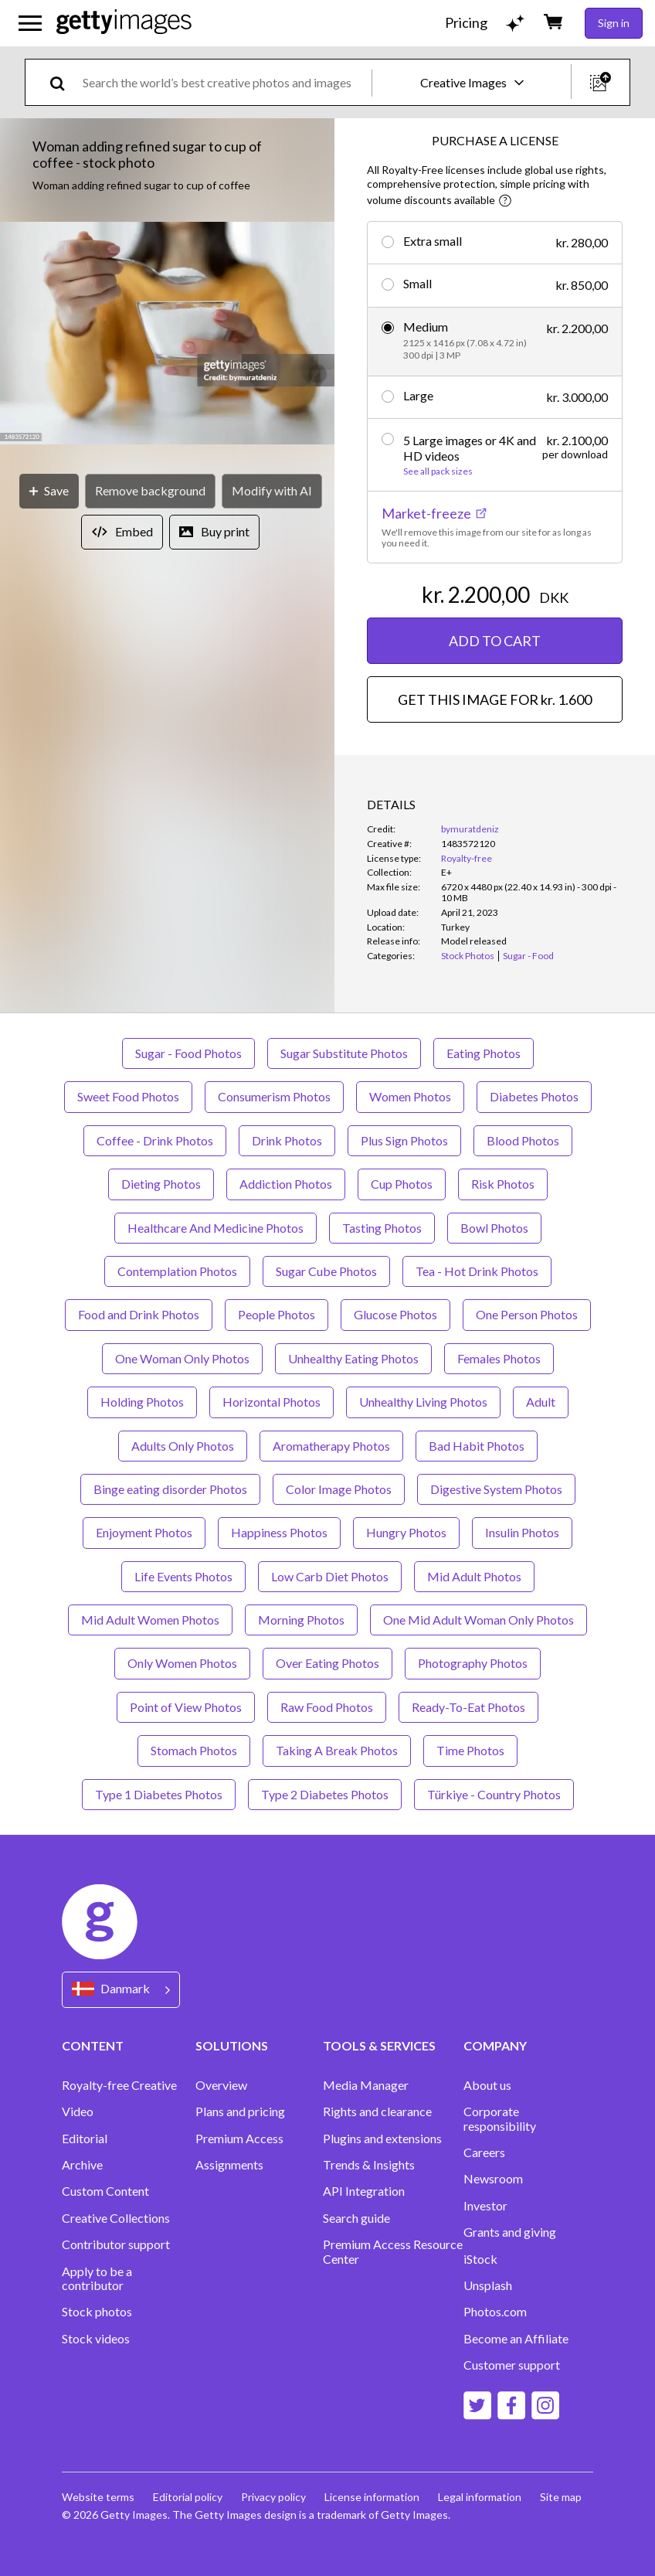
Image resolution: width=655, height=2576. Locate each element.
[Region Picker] (121, 1990)
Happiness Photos (279, 1532)
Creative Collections (116, 2218)
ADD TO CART (495, 640)
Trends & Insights (369, 2165)
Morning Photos (301, 1619)
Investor (485, 2206)
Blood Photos (523, 1140)
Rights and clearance (377, 2111)
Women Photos (410, 1096)
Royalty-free (466, 858)
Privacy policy (273, 2496)
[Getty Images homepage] (124, 23)
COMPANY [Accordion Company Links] (495, 2045)
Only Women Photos (182, 1663)
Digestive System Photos (496, 1489)
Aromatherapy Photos (331, 1445)
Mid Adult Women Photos (150, 1619)
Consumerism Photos (274, 1096)
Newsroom (493, 2179)
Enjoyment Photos (144, 1532)
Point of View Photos (186, 1707)
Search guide (356, 2218)
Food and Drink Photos (138, 1314)
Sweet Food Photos (128, 1096)
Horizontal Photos (271, 1401)
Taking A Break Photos (337, 1750)
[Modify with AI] (272, 491)
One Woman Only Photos (182, 1358)
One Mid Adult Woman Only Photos (478, 1619)
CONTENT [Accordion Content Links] (93, 2045)
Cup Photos (402, 1183)
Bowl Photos (494, 1227)
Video (77, 2111)
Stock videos (96, 2339)
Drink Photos (287, 1140)
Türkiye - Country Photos (494, 1794)
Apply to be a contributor (97, 2278)
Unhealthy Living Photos (423, 1401)
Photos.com (495, 2312)
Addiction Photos (285, 1183)
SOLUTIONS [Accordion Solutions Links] (231, 2045)
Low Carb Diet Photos (330, 1576)
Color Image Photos (339, 1489)
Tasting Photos (382, 1227)
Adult (540, 1401)
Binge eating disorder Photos (170, 1489)
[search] (63, 82)
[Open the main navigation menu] (30, 23)
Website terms (98, 2496)
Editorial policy (187, 2496)
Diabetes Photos (534, 1096)
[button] (167, 334)
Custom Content (105, 2191)
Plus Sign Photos (404, 1140)
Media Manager (366, 2085)
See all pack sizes (438, 471)
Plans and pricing (240, 2111)
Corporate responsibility (499, 2118)
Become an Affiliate (515, 2339)
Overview (221, 2085)
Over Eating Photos (327, 1663)
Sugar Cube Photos (326, 1271)
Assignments (229, 2165)
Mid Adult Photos (474, 1576)
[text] (224, 82)
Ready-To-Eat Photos (468, 1707)
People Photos (276, 1314)
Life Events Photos (183, 1576)
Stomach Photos (194, 1750)
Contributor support (116, 2244)
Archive (82, 2165)
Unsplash (487, 2285)
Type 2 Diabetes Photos (325, 1794)
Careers (484, 2152)
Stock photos (97, 2312)
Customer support (511, 2365)
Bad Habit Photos (476, 1445)
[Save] (49, 491)
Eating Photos (483, 1053)
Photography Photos (473, 1663)
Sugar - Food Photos (188, 1053)
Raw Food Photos (326, 1707)
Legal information (479, 2496)
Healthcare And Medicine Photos (215, 1227)
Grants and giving (509, 2232)
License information (371, 2496)
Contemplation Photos (177, 1271)
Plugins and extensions (382, 2139)
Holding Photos (142, 1401)
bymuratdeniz (470, 829)
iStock (480, 2259)
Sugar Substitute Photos (344, 1053)
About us (487, 2085)
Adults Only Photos (182, 1445)
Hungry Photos (406, 1532)
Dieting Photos (161, 1183)
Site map (561, 2496)
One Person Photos (527, 1314)
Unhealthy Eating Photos (353, 1358)
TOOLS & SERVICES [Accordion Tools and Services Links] (379, 2045)
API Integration (364, 2191)
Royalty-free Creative (119, 2085)
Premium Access (239, 2139)
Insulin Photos (522, 1532)
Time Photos (470, 1750)
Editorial (84, 2139)
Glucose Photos (395, 1314)
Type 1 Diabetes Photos (158, 1794)
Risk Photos (503, 1183)
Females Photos (499, 1358)
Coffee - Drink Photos (155, 1140)
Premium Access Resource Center (393, 2251)
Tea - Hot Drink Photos (477, 1271)
